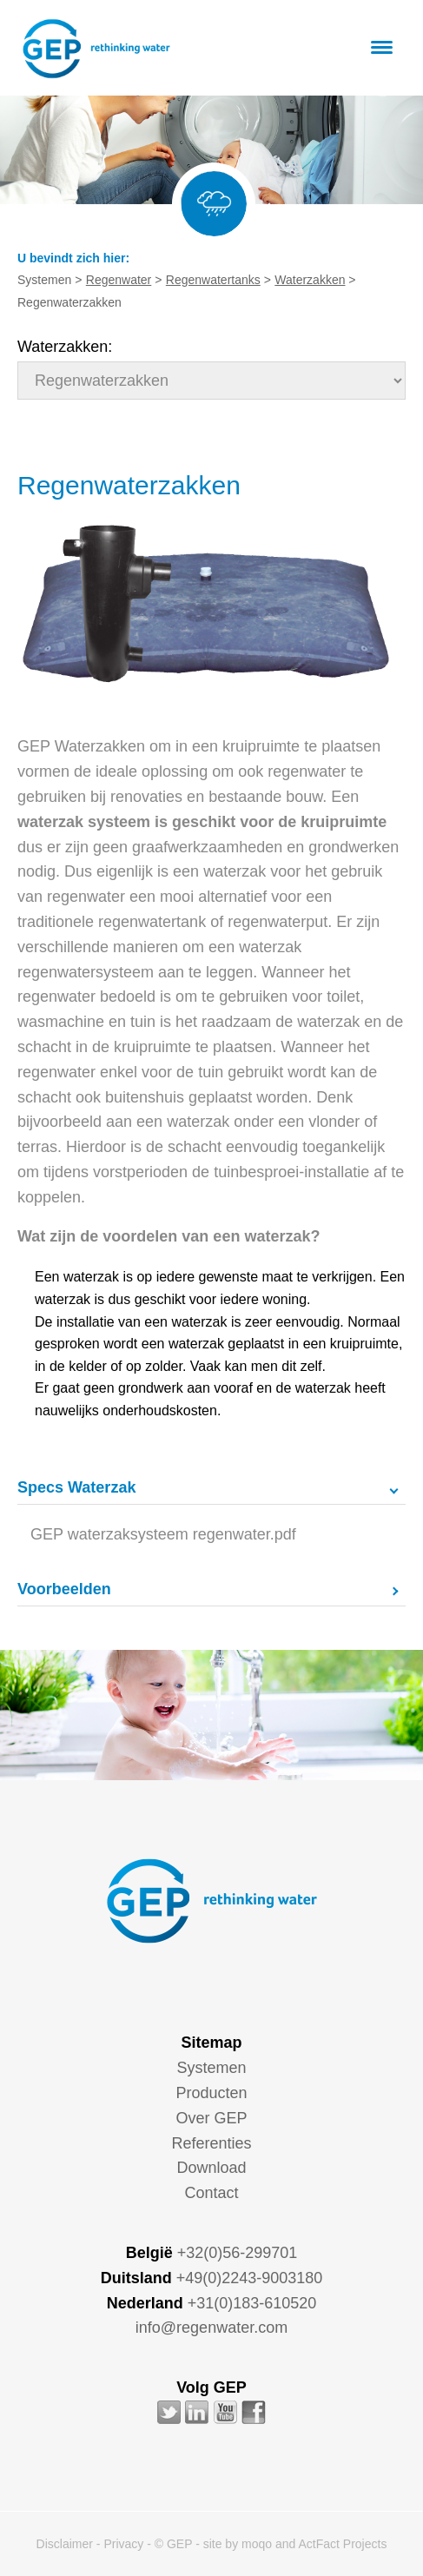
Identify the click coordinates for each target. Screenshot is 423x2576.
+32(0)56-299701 (237, 2252)
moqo (256, 2544)
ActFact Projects (342, 2544)
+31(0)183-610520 (252, 2303)
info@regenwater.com (211, 2327)
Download (211, 2167)
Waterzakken (309, 280)
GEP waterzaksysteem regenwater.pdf (163, 1534)
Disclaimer (64, 2544)
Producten (211, 2093)
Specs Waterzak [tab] (76, 1487)
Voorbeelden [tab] (64, 1589)
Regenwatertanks (213, 280)
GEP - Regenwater (96, 49)
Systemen (211, 2067)
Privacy (123, 2544)
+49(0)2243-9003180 (249, 2278)
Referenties (211, 2143)
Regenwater (119, 280)
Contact (211, 2193)
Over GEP (211, 2118)
